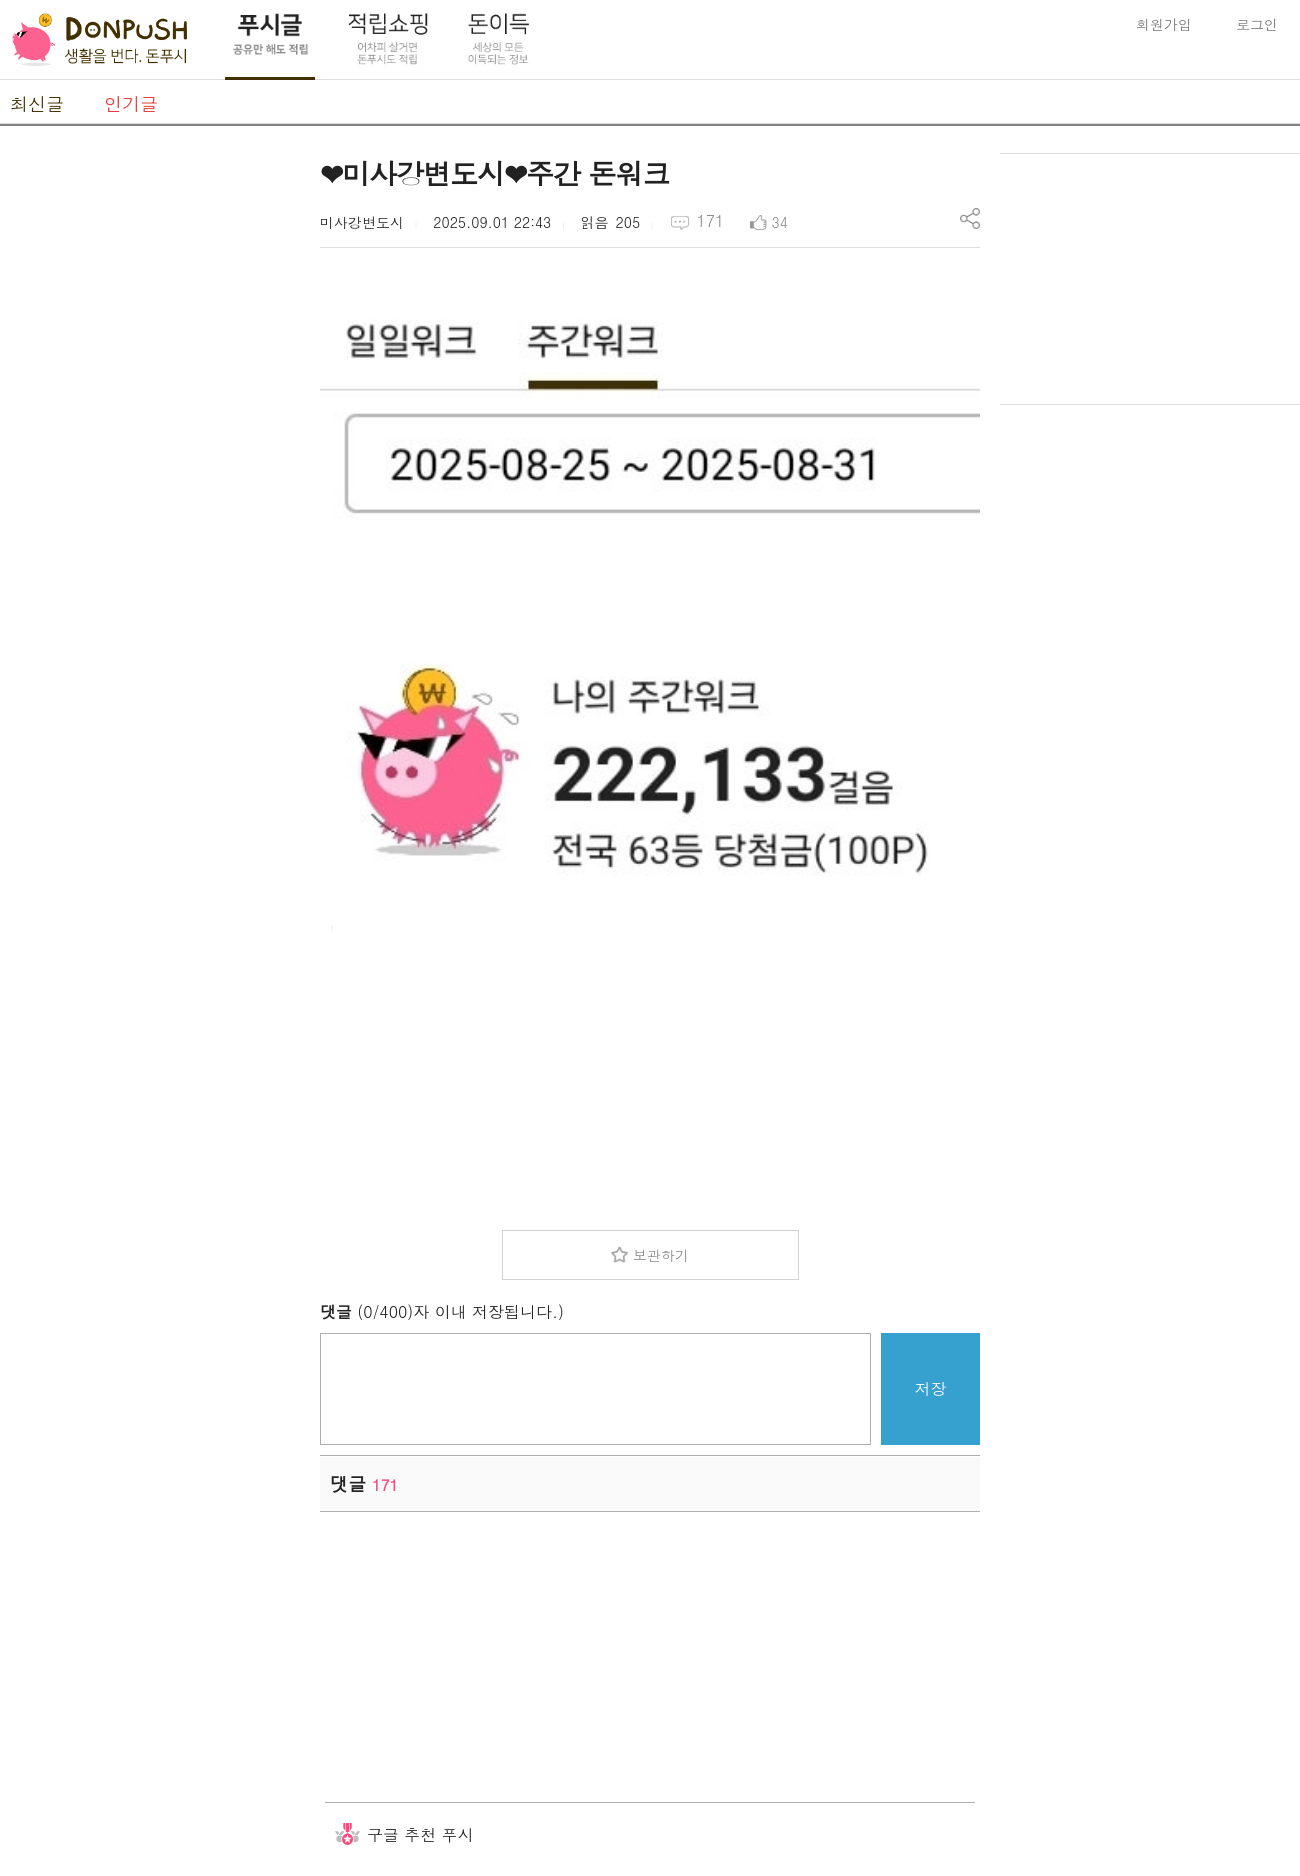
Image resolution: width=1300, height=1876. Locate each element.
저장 (931, 1388)
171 (710, 220)
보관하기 (661, 1255)
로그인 (1257, 24)
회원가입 (1164, 24)
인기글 (131, 103)
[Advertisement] (150, 453)
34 (780, 222)
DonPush (100, 40)
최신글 (37, 103)
